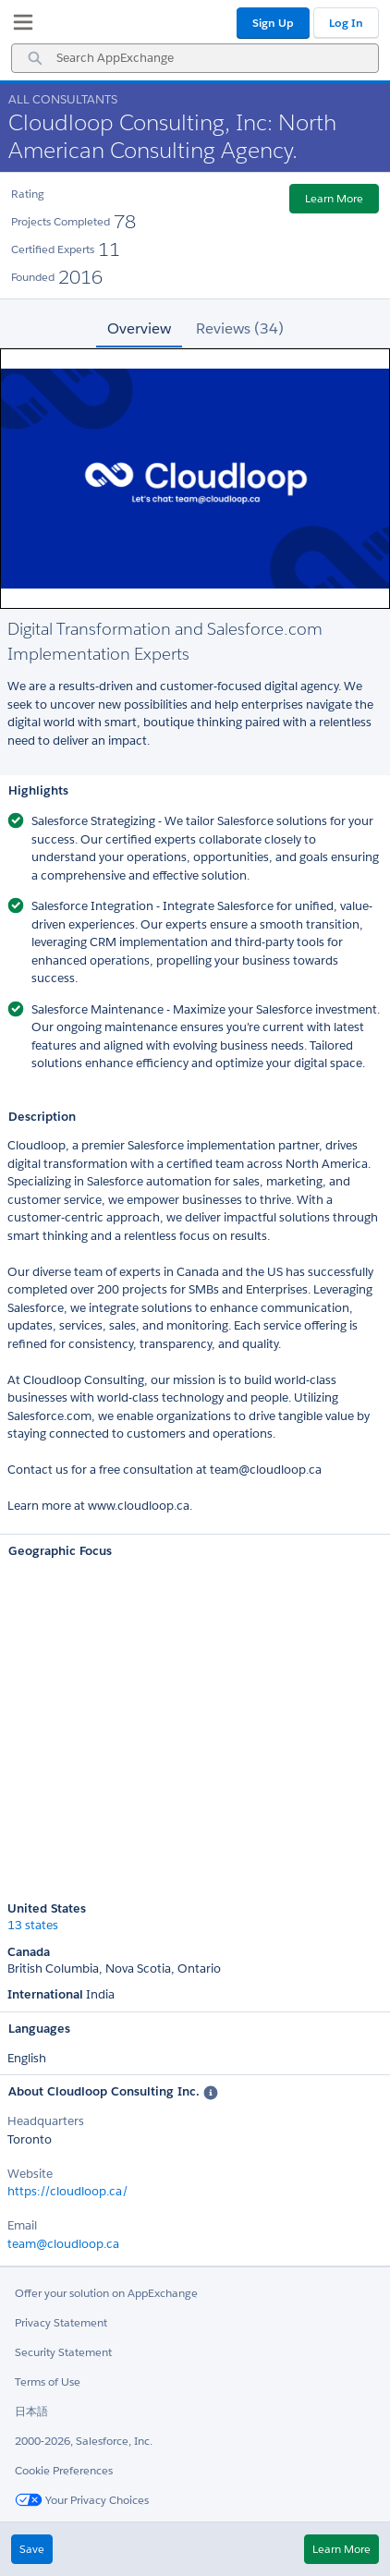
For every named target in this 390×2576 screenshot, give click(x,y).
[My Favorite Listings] (18, 26)
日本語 (31, 2411)
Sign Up (273, 22)
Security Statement (63, 2352)
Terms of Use (47, 2381)
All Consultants (62, 99)
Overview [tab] (139, 328)
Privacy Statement (61, 2322)
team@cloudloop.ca (63, 2244)
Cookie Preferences (64, 2470)
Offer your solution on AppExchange (106, 2293)
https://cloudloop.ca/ (67, 2191)
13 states (32, 1925)
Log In (346, 22)
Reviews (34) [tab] (240, 328)
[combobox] (195, 58)
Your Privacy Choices (82, 2500)
